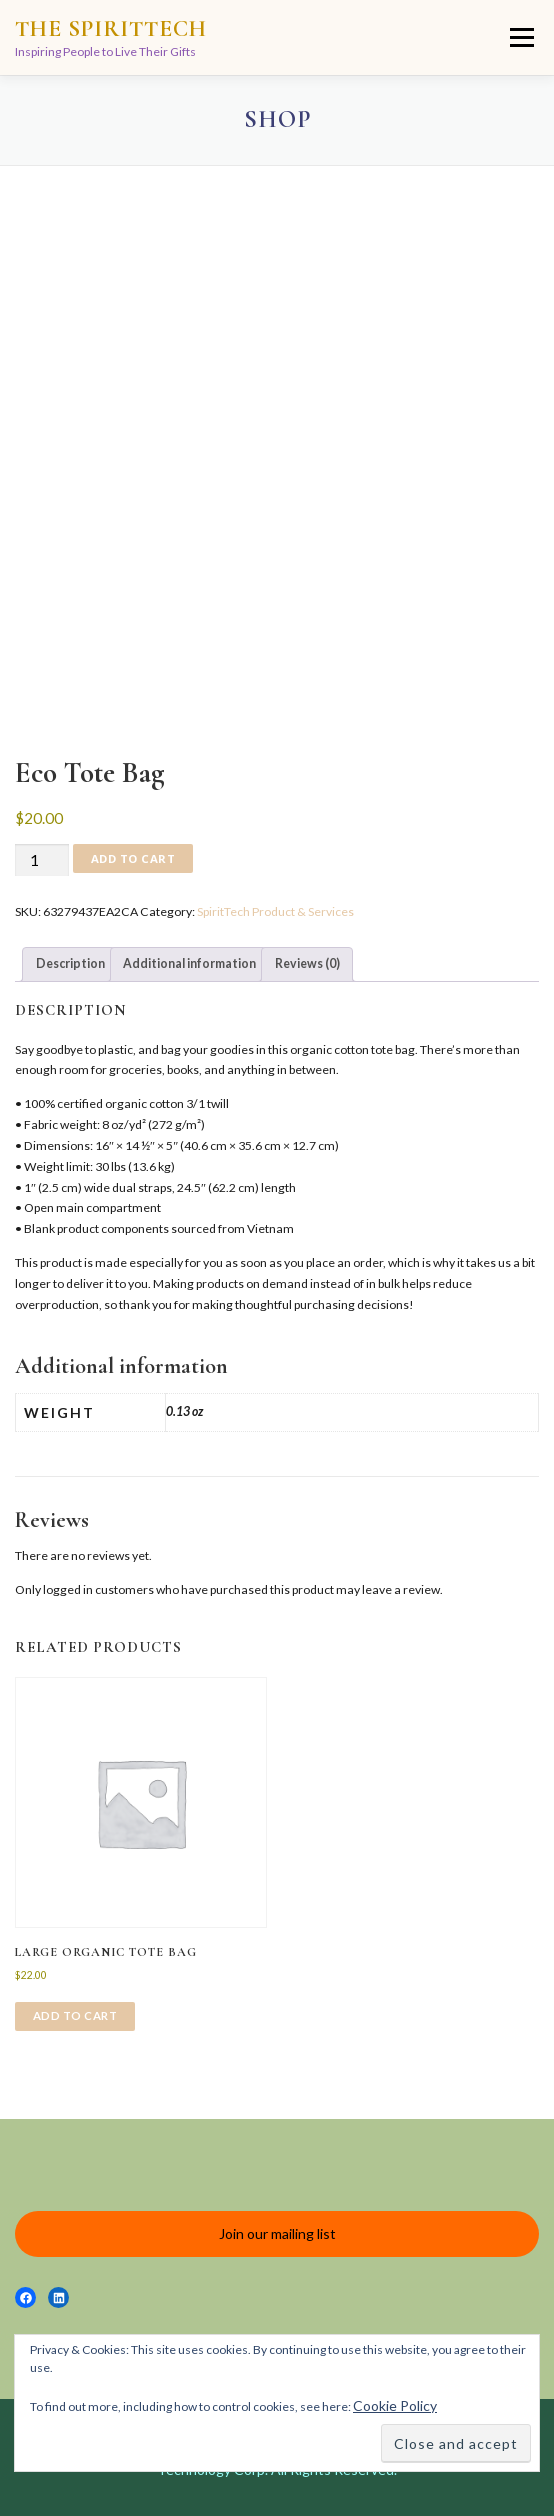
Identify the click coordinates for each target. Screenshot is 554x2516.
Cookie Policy (395, 2405)
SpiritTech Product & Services (275, 911)
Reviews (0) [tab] (307, 963)
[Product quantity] (42, 860)
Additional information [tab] (189, 963)
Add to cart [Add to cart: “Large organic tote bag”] (75, 2015)
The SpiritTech (111, 29)
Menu (520, 37)
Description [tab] (70, 963)
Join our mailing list (277, 2233)
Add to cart (133, 858)
